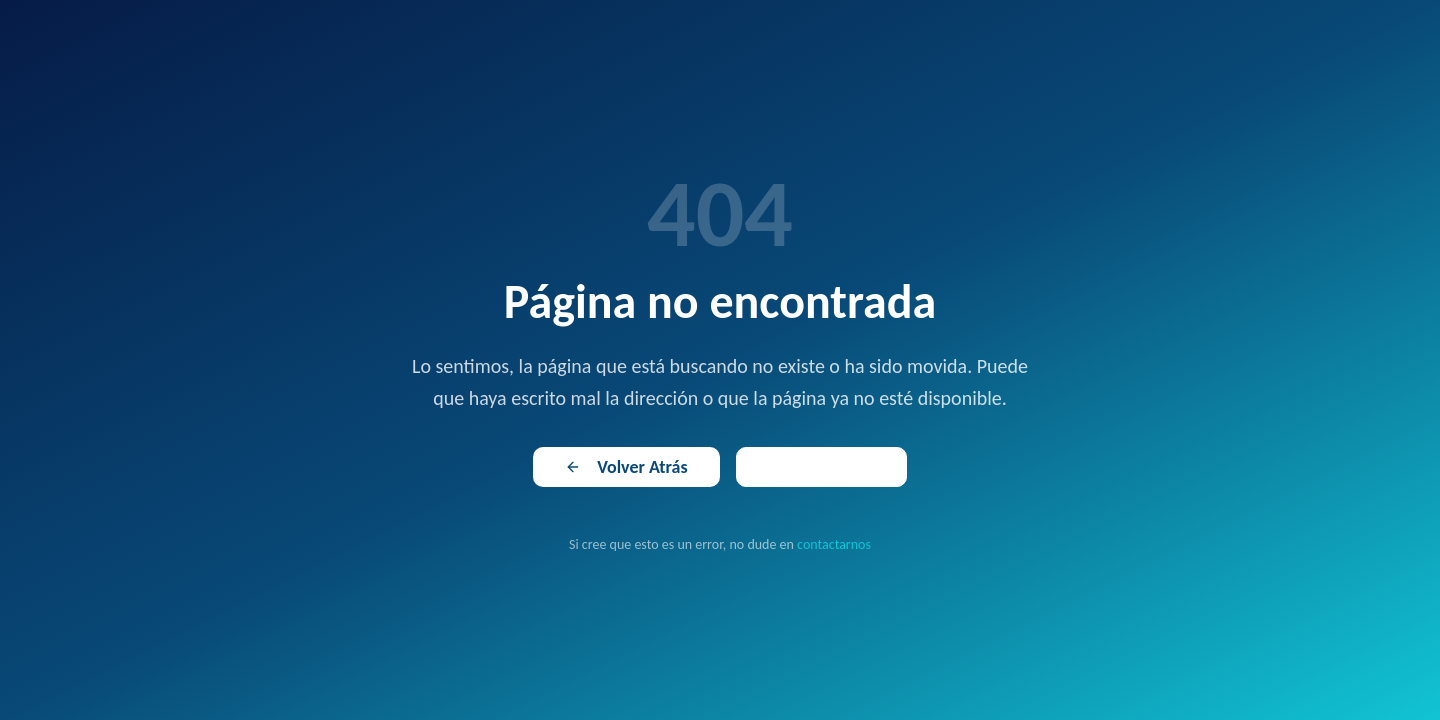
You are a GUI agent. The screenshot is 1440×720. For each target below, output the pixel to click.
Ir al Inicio (821, 467)
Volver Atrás (626, 467)
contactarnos (834, 544)
